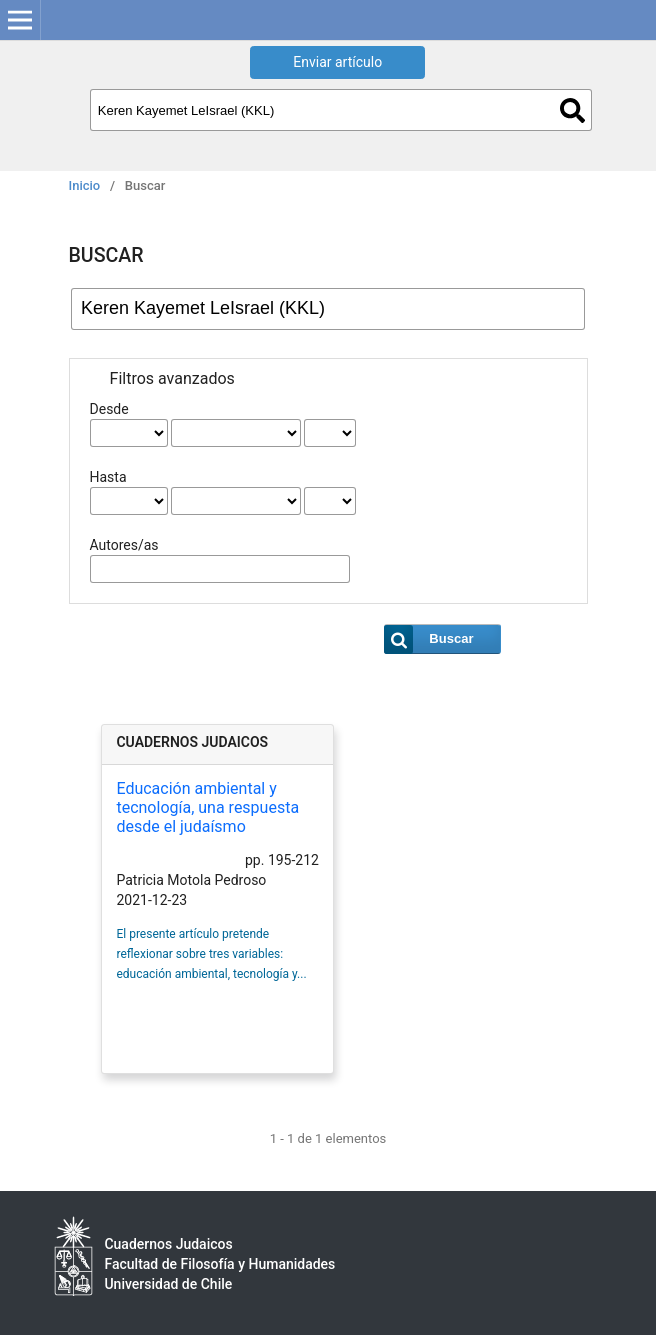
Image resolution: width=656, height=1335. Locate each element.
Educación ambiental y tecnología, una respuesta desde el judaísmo (207, 807)
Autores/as (124, 545)
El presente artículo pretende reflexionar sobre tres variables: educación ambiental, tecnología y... (211, 954)
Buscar (572, 110)
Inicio (85, 185)
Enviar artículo (337, 62)
